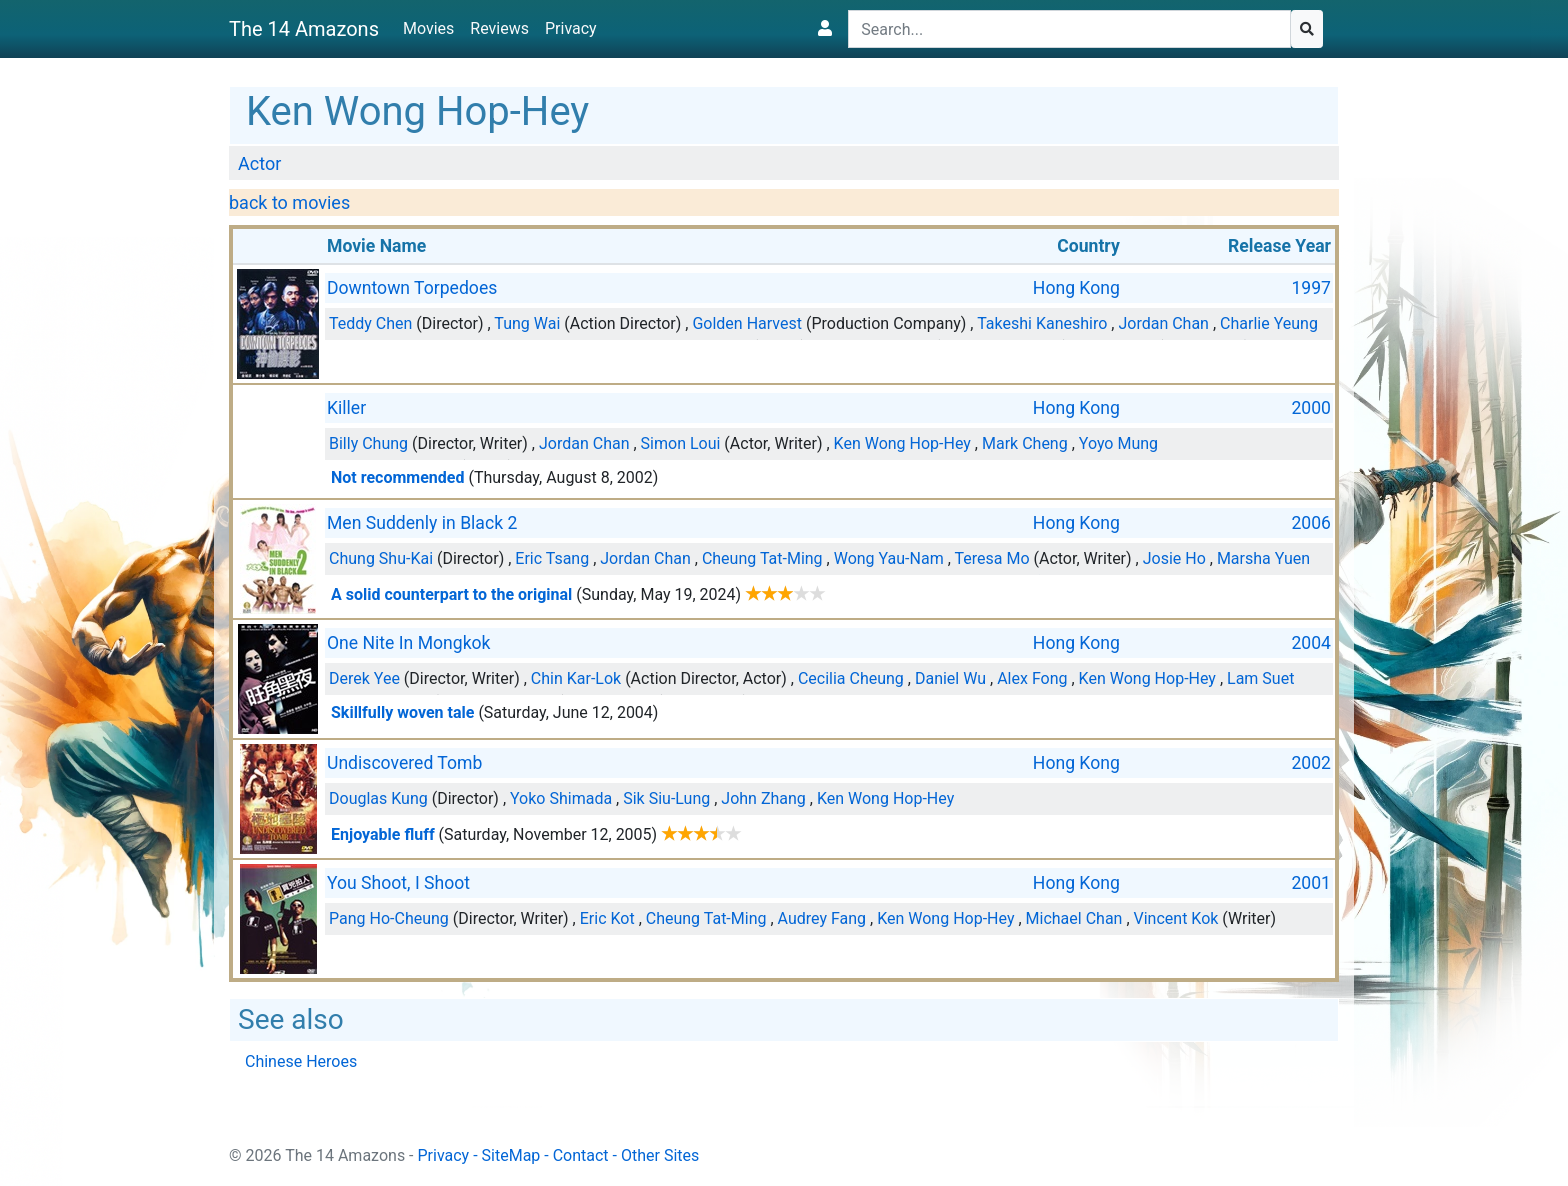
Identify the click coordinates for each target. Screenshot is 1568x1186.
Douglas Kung (378, 798)
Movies (428, 28)
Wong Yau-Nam (889, 558)
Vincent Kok (1176, 918)
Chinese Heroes (301, 1061)
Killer (346, 408)
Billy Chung (368, 443)
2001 (1311, 883)
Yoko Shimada (561, 798)
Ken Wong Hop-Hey (902, 443)
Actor (259, 163)
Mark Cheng (1025, 443)
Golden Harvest (747, 323)
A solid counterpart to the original (451, 594)
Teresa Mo (991, 558)
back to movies (289, 202)
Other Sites (660, 1155)
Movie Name (376, 246)
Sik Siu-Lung (666, 798)
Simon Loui (681, 443)
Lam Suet (1260, 678)
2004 (1311, 643)
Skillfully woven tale (402, 712)
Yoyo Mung (1118, 443)
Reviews (499, 28)
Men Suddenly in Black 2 (422, 523)
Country (1088, 246)
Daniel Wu (950, 678)
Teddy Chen (370, 323)
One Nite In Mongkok (409, 643)
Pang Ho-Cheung (389, 918)
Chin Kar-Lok (576, 678)
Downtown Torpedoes (412, 288)
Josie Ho (1174, 558)
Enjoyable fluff (383, 834)
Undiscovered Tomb (404, 763)
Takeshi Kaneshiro (1042, 323)
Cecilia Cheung (851, 678)
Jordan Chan (1163, 323)
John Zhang (763, 798)
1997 (1311, 288)
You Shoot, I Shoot (398, 883)
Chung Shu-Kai (381, 558)
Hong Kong (1076, 288)
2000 (1311, 408)
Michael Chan (1074, 918)
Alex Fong (1032, 678)
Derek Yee (364, 678)
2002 (1311, 763)
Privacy (571, 28)
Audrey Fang (822, 918)
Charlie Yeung (1269, 323)
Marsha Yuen (1263, 558)
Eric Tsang (552, 558)
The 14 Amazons (304, 29)
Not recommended (397, 477)
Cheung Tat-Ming (762, 558)
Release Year (1279, 246)
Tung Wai (527, 323)
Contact (581, 1155)
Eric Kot (607, 918)
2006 (1311, 523)
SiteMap (511, 1155)
